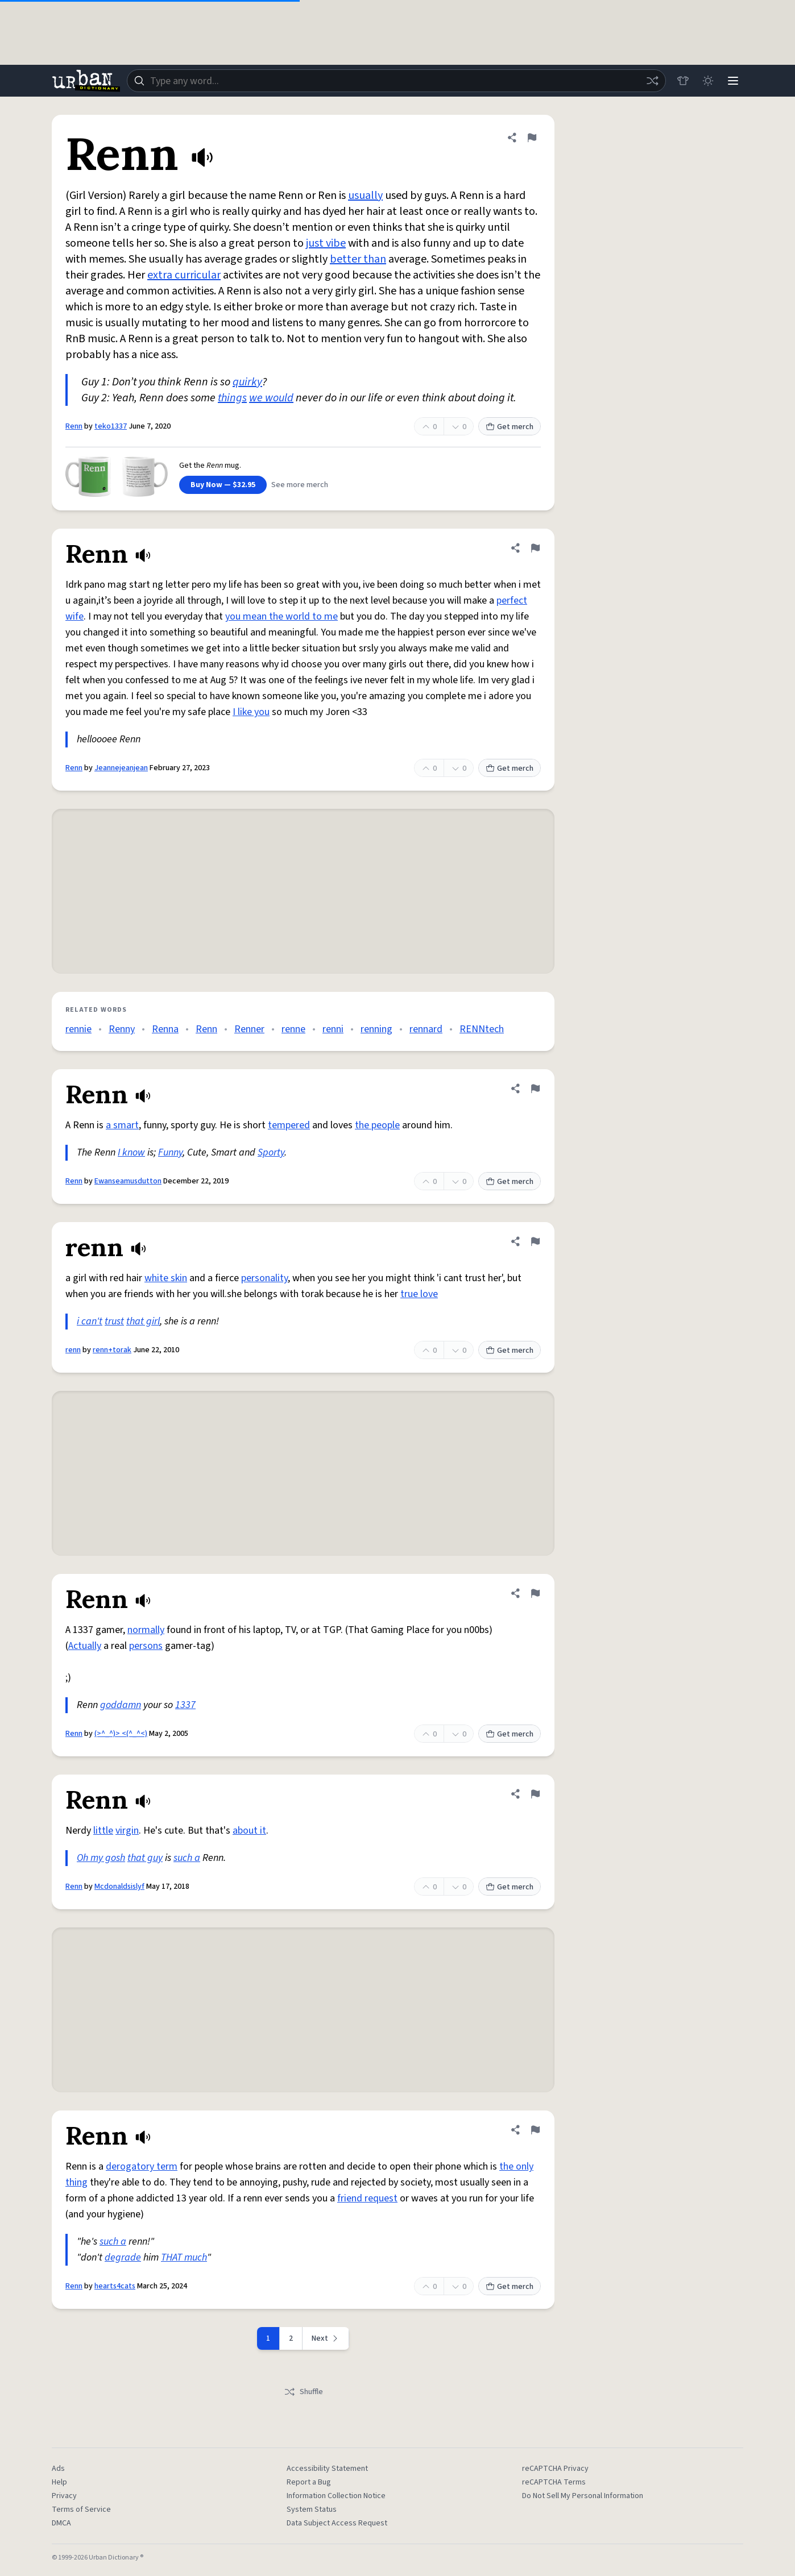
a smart (122, 1125)
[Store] (683, 80)
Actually (84, 1646)
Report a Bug (309, 2482)
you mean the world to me (281, 616)
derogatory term (141, 2166)
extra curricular (184, 275)
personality (264, 1278)
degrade (123, 2257)
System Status (312, 2509)
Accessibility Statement (327, 2468)
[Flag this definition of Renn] (532, 137)
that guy (145, 1858)
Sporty (271, 1152)
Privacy (64, 2496)
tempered (289, 1125)
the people (377, 1125)
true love (419, 1294)
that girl (143, 1321)
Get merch (509, 427)
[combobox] (396, 80)
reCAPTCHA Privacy (555, 2468)
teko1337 (110, 426)
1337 (185, 1705)
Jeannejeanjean (121, 768)
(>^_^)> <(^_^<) (120, 1733)
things (232, 398)
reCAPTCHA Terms (554, 2482)
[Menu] (733, 80)
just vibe (326, 243)
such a (186, 1858)
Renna (165, 1029)
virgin (127, 1830)
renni (332, 1029)
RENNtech (481, 1029)
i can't (89, 1321)
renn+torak (112, 1350)
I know (131, 1152)
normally (145, 1630)
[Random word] (652, 81)
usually (365, 195)
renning (376, 1029)
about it (249, 1830)
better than (358, 259)
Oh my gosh (101, 1858)
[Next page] (326, 2338)
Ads (58, 2468)
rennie (78, 1029)
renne (293, 1029)
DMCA (61, 2523)
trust (114, 1321)
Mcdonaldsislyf (119, 1886)
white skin (165, 1278)
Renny (122, 1029)
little (103, 1830)
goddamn (120, 1705)
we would (271, 398)
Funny (170, 1152)
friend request (367, 2198)
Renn (73, 426)
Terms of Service (81, 2509)
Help (59, 2482)
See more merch (299, 485)
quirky (247, 382)
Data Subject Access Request (337, 2523)
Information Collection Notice (336, 2496)
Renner (249, 1029)
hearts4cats (114, 2286)
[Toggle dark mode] (708, 80)
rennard (425, 1029)
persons (146, 1646)
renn (73, 1350)
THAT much (184, 2257)
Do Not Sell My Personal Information (582, 2496)
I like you (251, 712)
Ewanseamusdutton (128, 1181)
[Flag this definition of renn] (535, 1241)
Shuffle (303, 2392)
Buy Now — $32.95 (223, 485)
